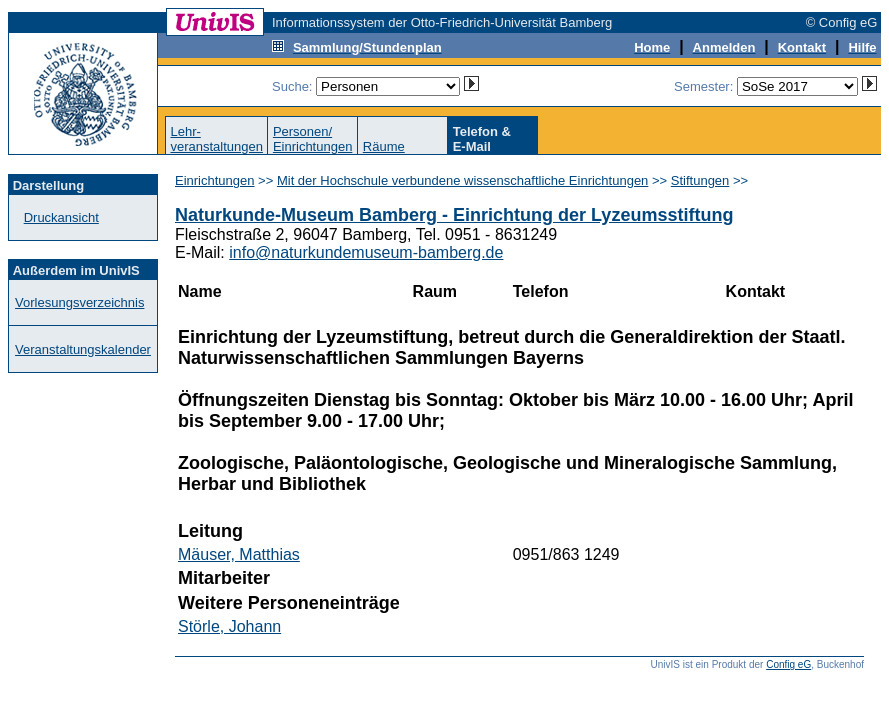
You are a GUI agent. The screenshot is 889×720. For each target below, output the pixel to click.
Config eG (788, 664)
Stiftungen (700, 180)
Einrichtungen (215, 180)
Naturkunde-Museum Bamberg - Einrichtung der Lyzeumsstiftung (454, 215)
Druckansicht (61, 217)
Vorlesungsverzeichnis (79, 302)
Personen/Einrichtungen (313, 139)
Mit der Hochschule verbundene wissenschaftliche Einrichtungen (462, 180)
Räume (384, 146)
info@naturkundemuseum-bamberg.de (366, 252)
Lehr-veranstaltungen (216, 139)
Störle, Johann (229, 626)
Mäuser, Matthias (239, 554)
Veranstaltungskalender (83, 349)
